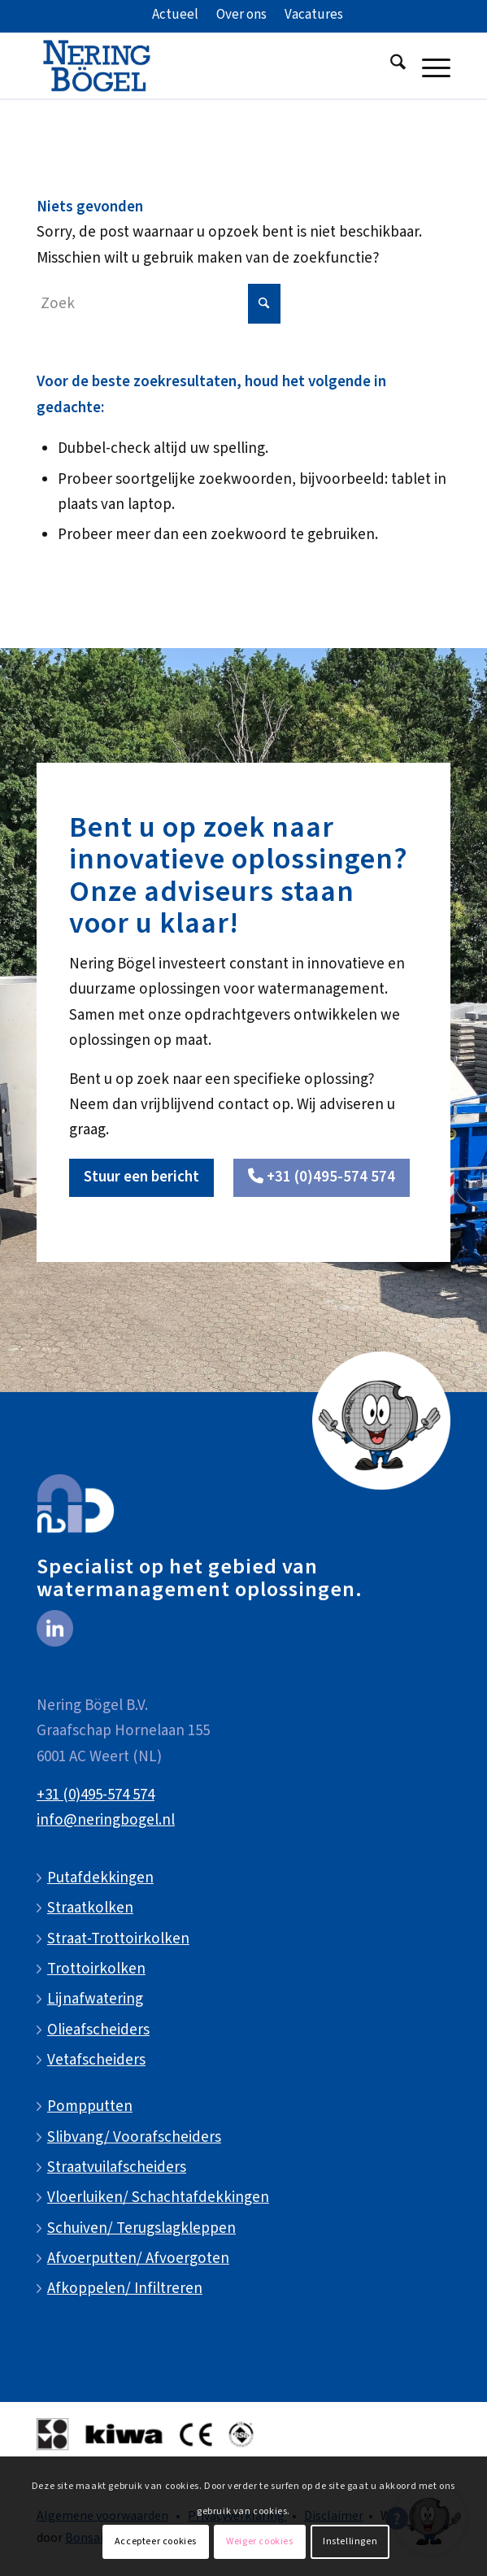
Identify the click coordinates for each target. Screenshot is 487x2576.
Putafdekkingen (100, 1878)
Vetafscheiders (96, 2060)
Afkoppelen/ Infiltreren (124, 2289)
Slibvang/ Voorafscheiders (134, 2137)
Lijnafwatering (95, 1999)
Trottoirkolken (96, 1969)
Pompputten (90, 2106)
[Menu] (428, 65)
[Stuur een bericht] (141, 1178)
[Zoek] (390, 65)
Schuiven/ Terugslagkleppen (141, 2228)
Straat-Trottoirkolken (118, 1939)
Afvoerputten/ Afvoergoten (138, 2258)
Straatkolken (90, 1908)
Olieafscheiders (98, 2030)
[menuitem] (175, 15)
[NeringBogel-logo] (202, 65)
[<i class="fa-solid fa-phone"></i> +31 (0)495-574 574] (321, 1178)
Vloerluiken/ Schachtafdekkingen (158, 2197)
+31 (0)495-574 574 (95, 1795)
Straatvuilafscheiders (116, 2167)
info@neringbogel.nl (106, 1820)
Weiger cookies (259, 2541)
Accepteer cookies (156, 2541)
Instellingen (350, 2541)
